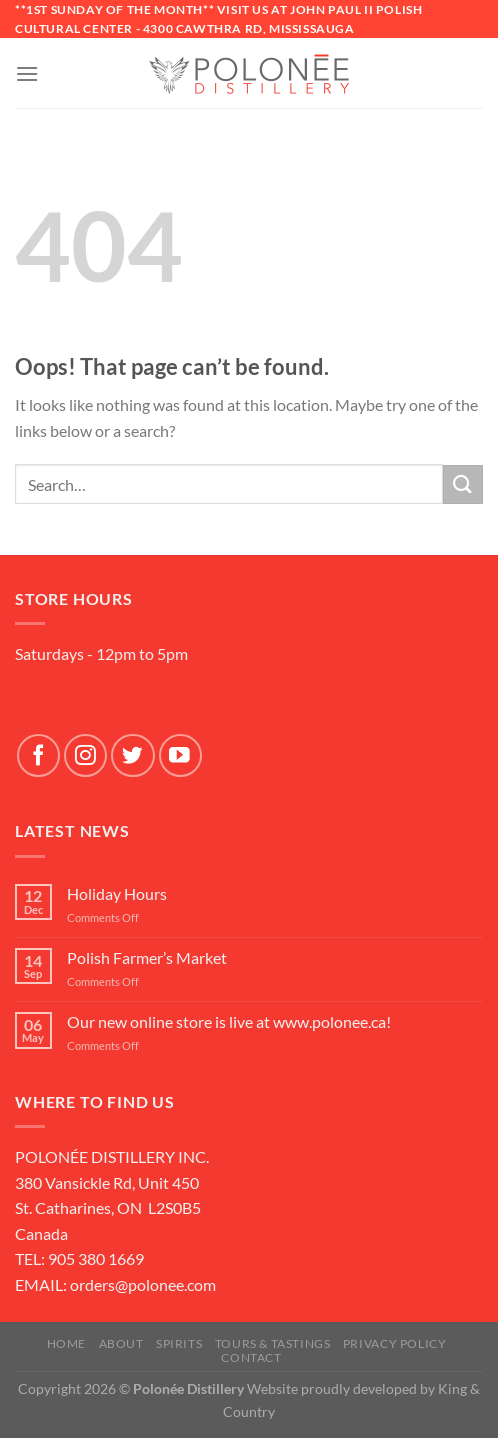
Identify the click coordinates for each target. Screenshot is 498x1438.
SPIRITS (179, 1343)
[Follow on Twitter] (132, 755)
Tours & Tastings (273, 1343)
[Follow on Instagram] (85, 755)
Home (66, 1343)
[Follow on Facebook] (38, 755)
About (121, 1343)
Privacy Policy (395, 1343)
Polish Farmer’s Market (147, 957)
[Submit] (463, 484)
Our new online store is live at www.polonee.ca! (229, 1021)
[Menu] (27, 73)
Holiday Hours (117, 893)
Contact (251, 1357)
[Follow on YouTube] (180, 755)
